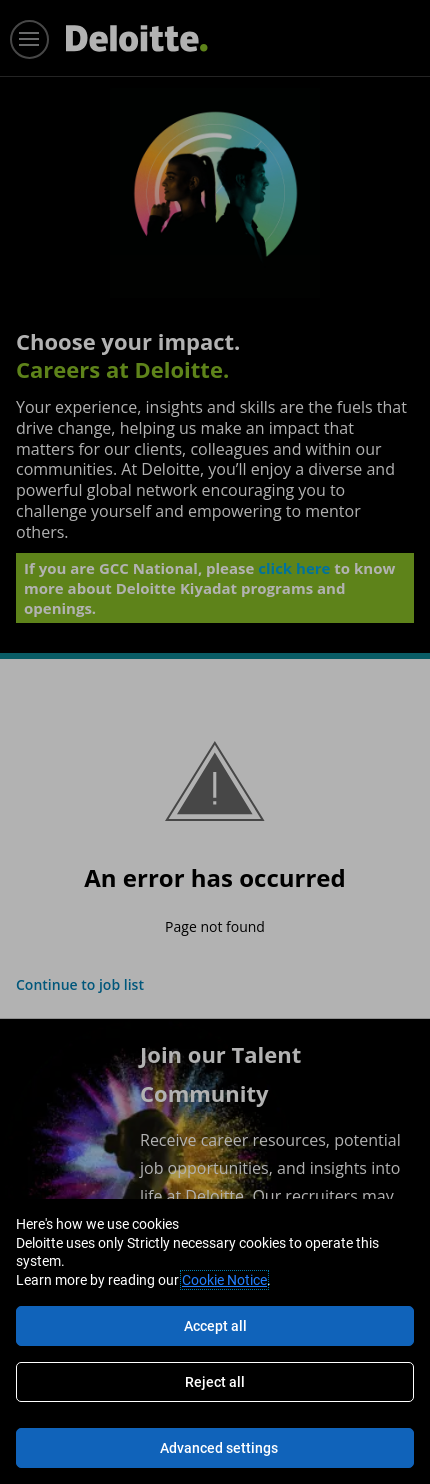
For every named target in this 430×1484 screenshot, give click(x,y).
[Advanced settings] (215, 1448)
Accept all (215, 1326)
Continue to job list (80, 984)
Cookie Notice (224, 1280)
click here (294, 568)
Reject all (215, 1382)
